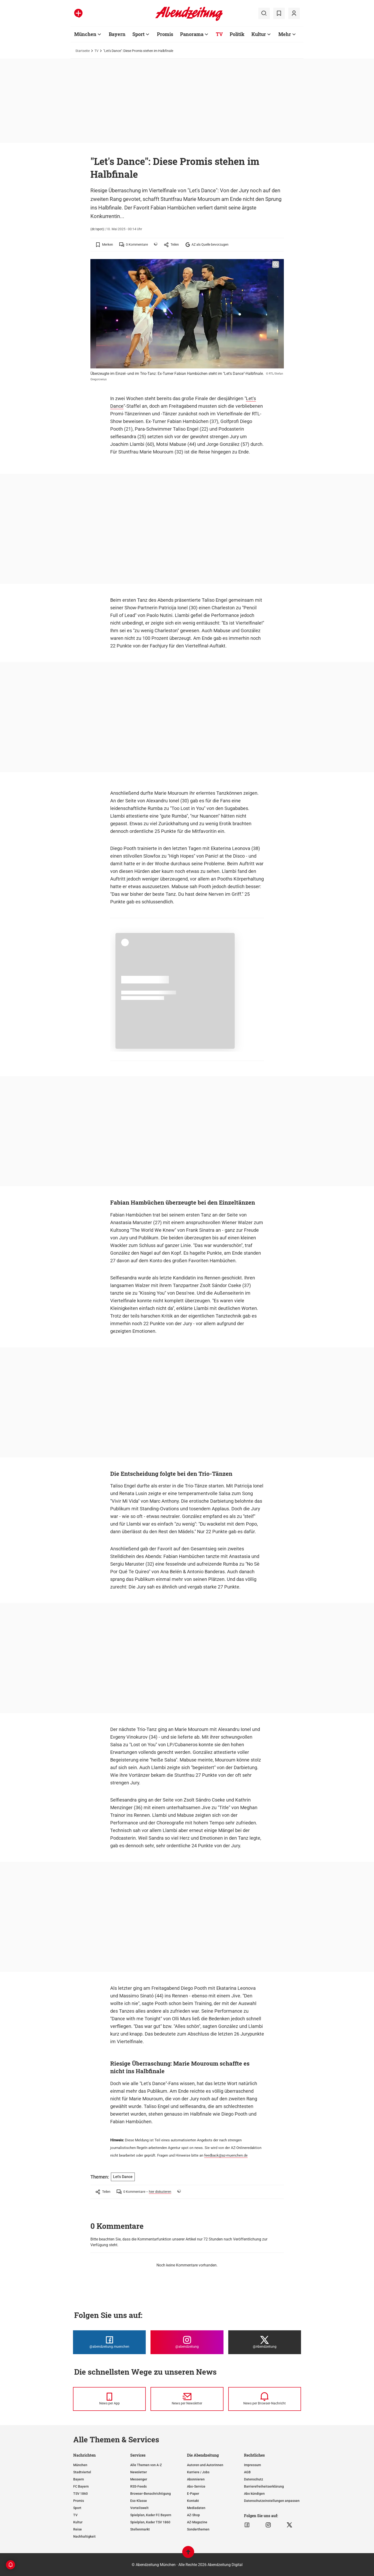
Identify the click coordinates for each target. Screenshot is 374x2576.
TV (96, 51)
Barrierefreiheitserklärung (264, 2486)
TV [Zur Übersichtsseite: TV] (219, 34)
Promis (78, 2501)
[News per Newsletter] (187, 2399)
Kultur (78, 2522)
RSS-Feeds (138, 2486)
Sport (77, 2508)
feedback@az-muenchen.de (226, 2155)
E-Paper (193, 2493)
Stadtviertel (82, 2472)
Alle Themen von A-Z (146, 2465)
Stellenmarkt (140, 2529)
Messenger (138, 2479)
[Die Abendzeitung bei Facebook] (109, 2342)
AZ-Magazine (197, 2522)
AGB (247, 2472)
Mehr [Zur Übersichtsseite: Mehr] (284, 34)
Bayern (78, 2479)
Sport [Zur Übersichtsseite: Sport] (138, 34)
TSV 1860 (80, 2493)
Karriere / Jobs (198, 2472)
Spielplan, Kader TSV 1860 (150, 2522)
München (80, 2465)
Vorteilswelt (139, 2508)
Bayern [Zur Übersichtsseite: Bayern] (117, 34)
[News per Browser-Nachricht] (264, 2399)
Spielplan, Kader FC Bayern (150, 2515)
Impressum (252, 2465)
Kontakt (193, 2501)
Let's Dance (123, 2176)
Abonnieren (196, 2479)
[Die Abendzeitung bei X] (264, 2342)
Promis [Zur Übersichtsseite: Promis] (165, 34)
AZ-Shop (193, 2515)
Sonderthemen (198, 2529)
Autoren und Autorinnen (205, 2465)
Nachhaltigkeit (84, 2536)
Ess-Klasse (138, 2501)
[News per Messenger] (109, 2399)
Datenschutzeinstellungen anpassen (272, 2501)
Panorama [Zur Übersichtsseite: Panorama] (191, 34)
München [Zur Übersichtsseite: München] (85, 34)
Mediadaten (196, 2508)
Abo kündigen (254, 2493)
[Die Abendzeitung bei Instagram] (187, 2342)
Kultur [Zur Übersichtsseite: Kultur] (258, 34)
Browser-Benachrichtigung (150, 2493)
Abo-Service (196, 2486)
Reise (77, 2529)
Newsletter (138, 2472)
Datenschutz (253, 2479)
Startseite (82, 51)
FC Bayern (81, 2486)
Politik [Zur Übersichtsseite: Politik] (237, 34)
